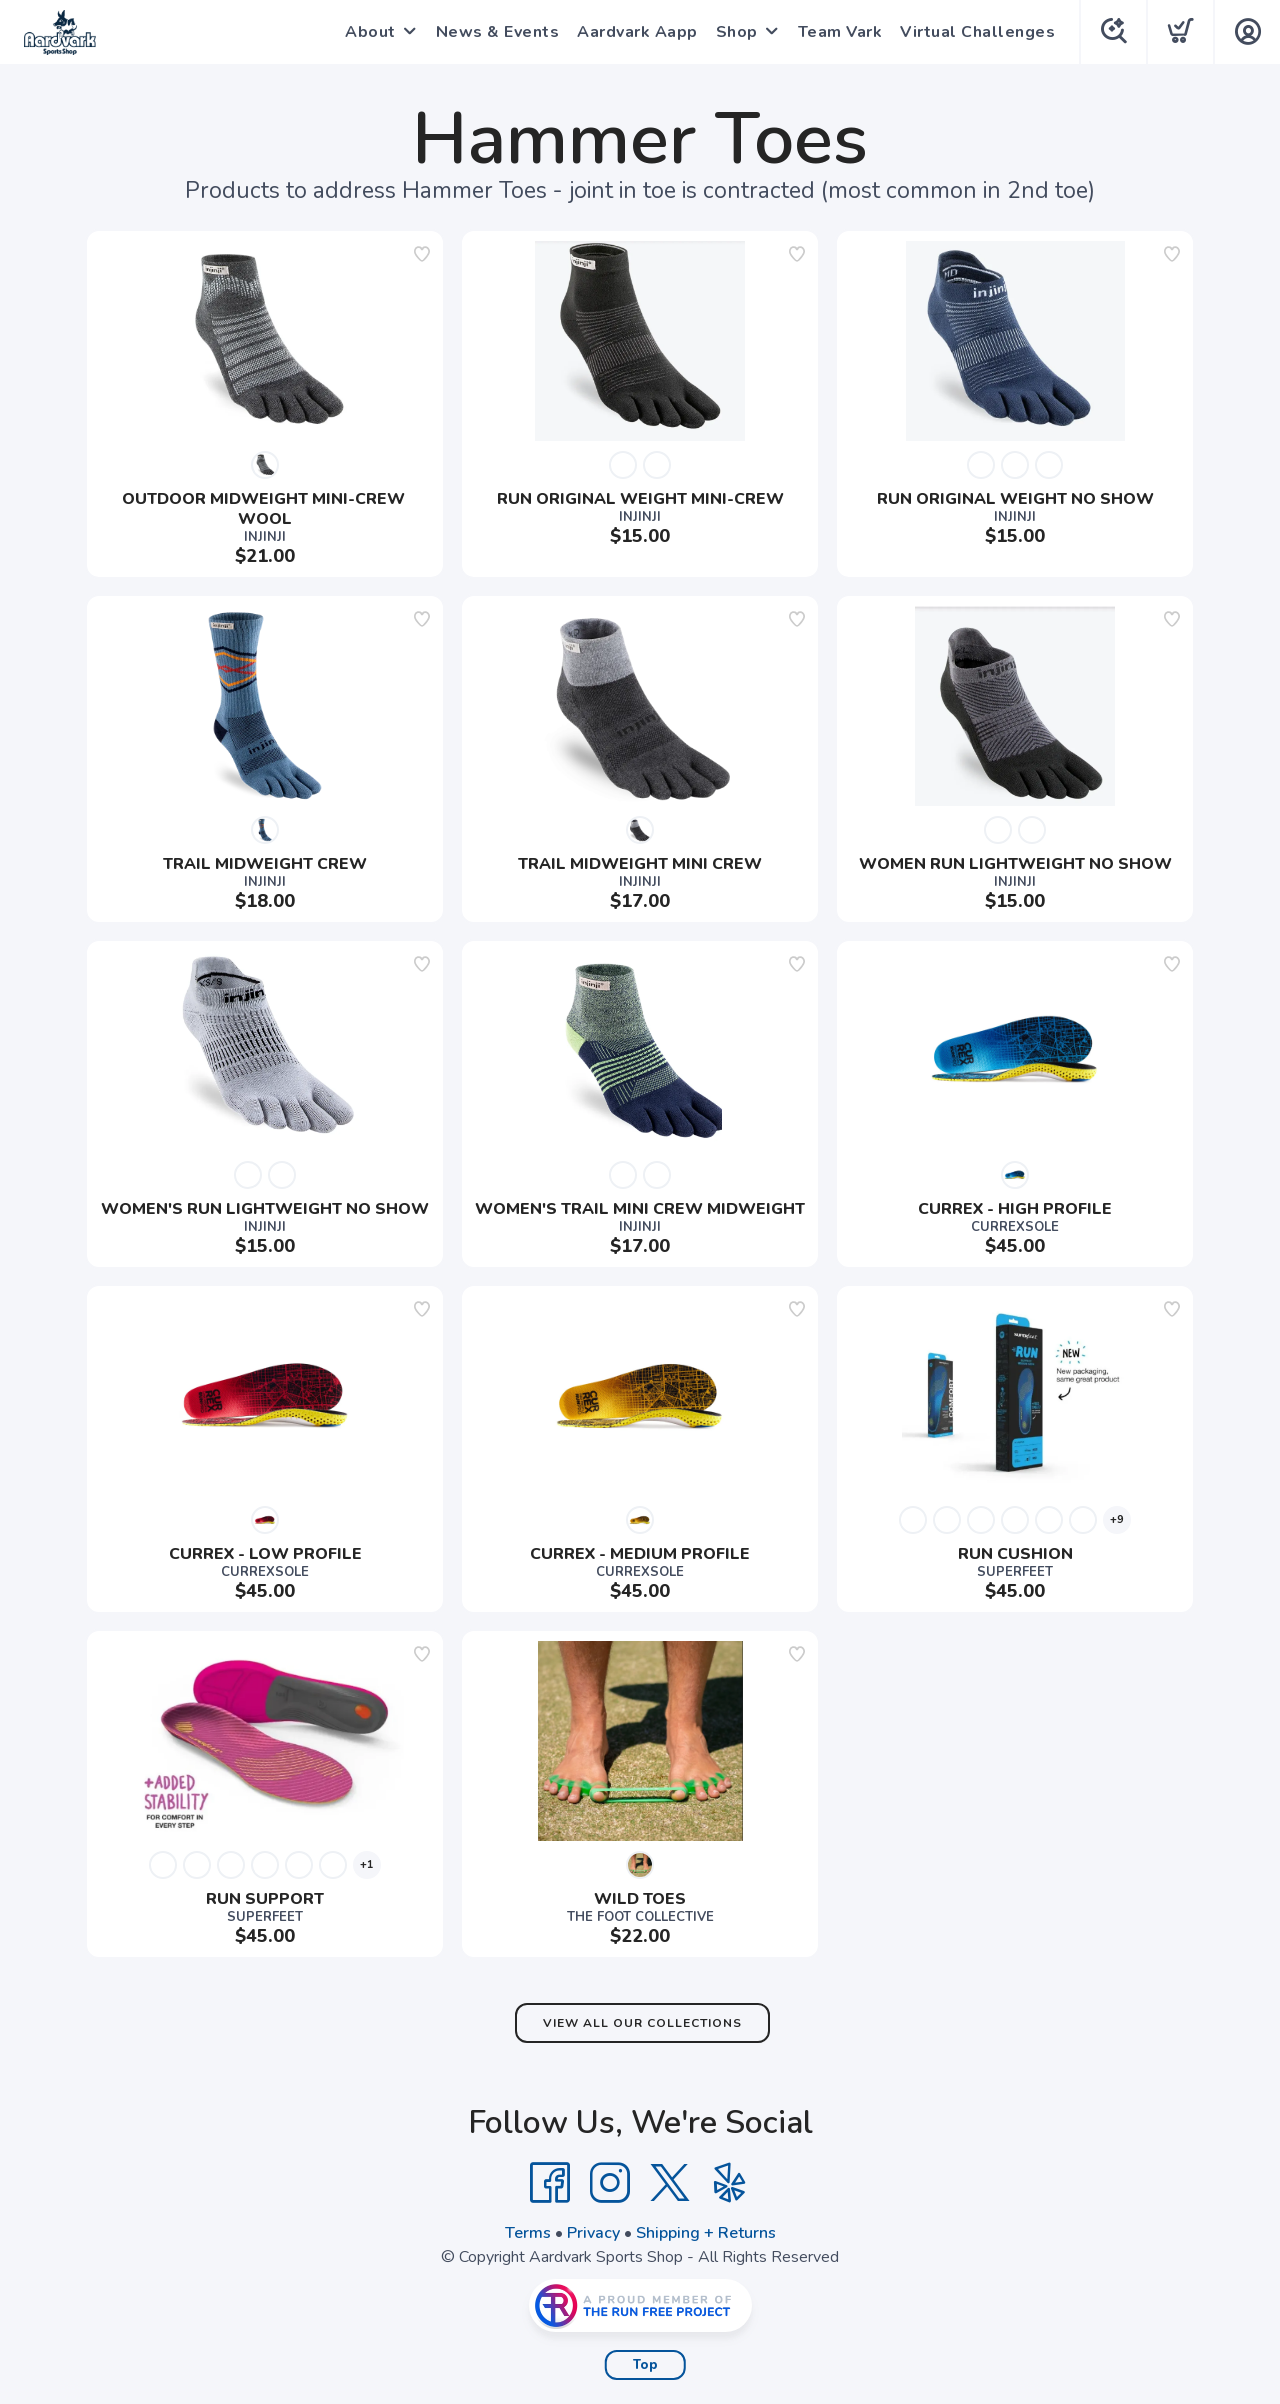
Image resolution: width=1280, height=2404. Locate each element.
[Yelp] (730, 2183)
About (370, 32)
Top (645, 2365)
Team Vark (840, 32)
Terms (528, 2233)
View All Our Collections (642, 2023)
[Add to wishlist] (422, 254)
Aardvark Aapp (637, 32)
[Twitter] (670, 2183)
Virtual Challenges (977, 32)
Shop (737, 32)
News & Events (498, 32)
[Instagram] (610, 2183)
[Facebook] (550, 2183)
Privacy (593, 2233)
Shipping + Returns (706, 2233)
